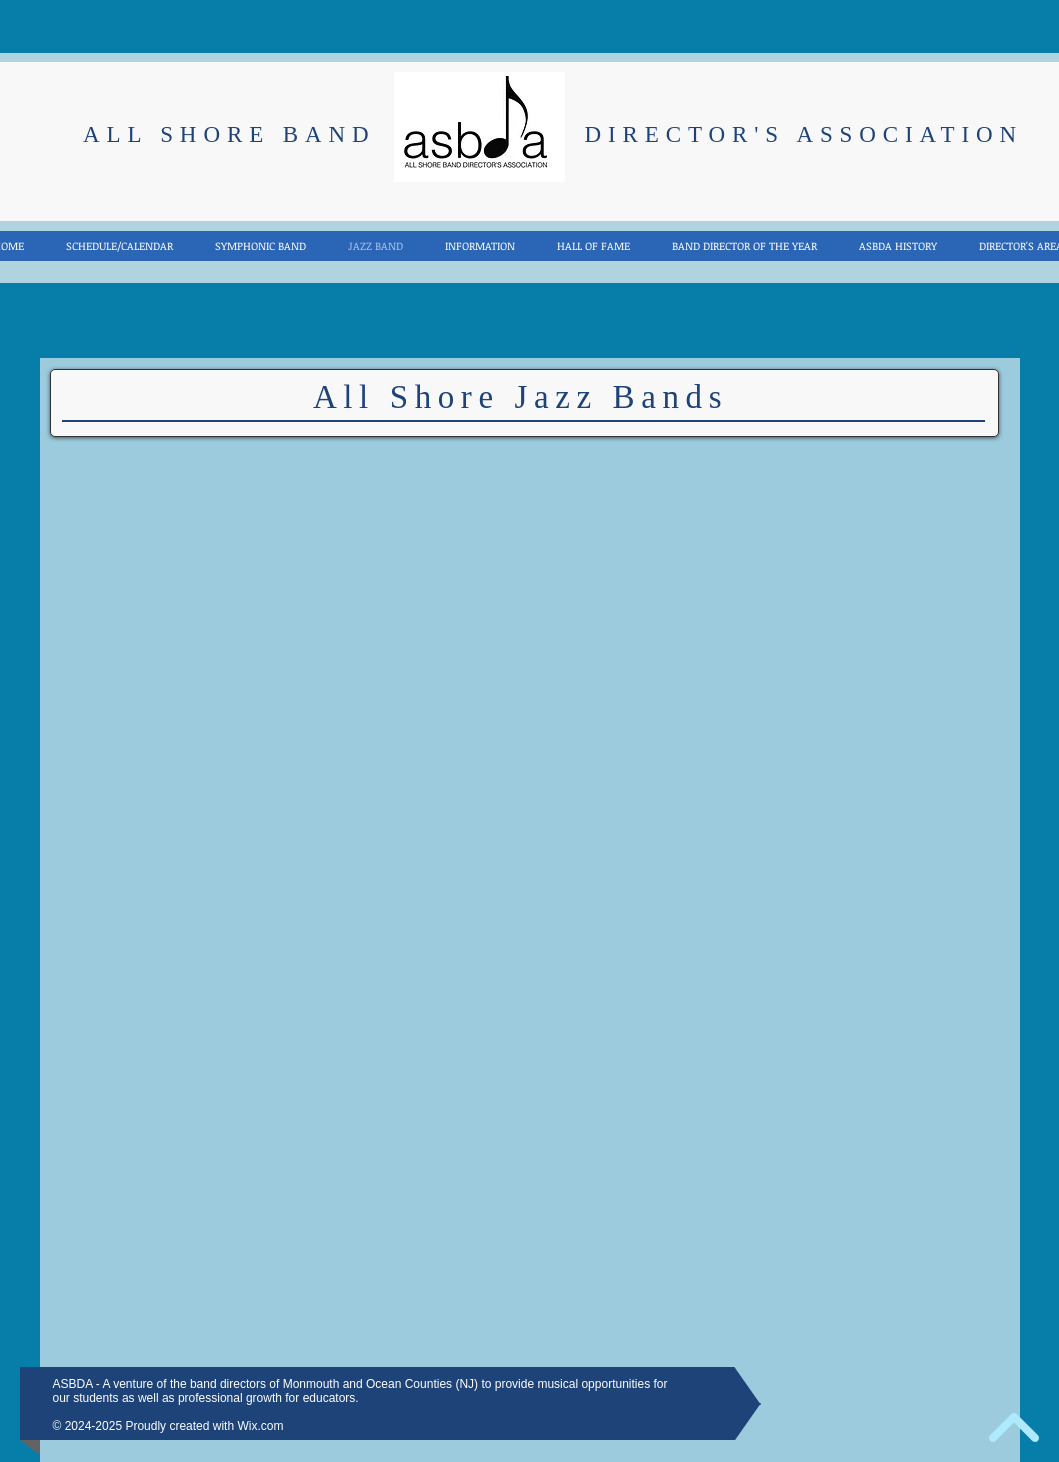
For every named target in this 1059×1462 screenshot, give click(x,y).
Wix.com (260, 1426)
